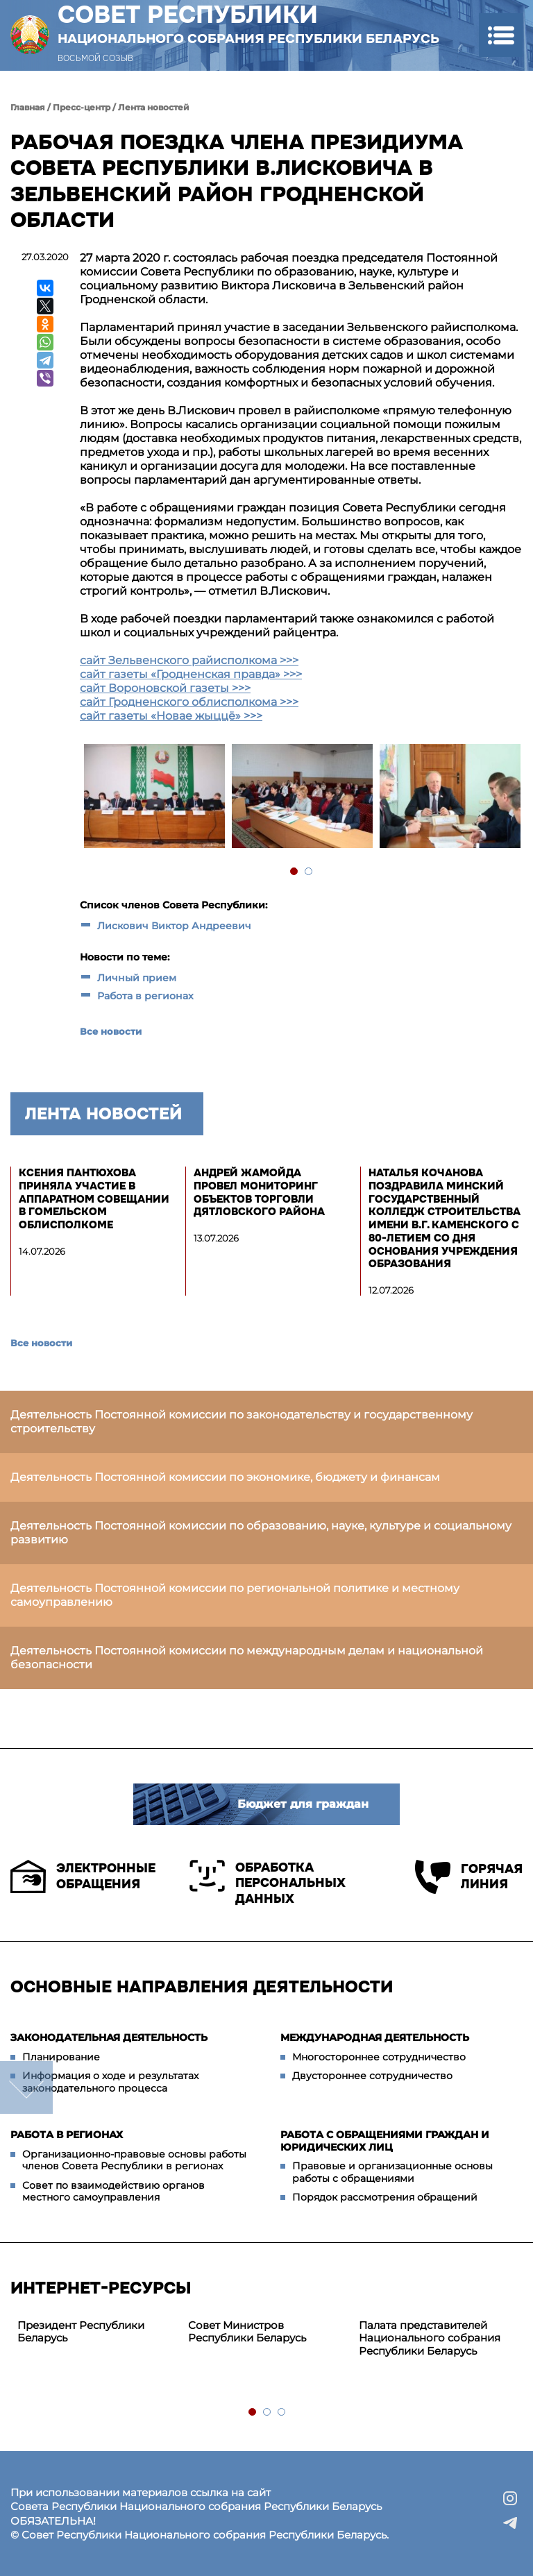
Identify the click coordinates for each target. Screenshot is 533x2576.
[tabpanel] (154, 797)
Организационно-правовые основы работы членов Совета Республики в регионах (134, 2160)
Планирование (61, 2057)
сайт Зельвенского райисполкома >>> (189, 660)
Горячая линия (469, 1877)
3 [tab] (282, 2412)
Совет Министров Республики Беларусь (247, 2332)
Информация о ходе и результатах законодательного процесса (110, 2081)
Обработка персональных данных (267, 1883)
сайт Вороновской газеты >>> (165, 688)
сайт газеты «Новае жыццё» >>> (171, 715)
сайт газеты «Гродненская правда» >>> (191, 674)
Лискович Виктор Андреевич (174, 926)
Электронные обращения (82, 1876)
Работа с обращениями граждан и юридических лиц (384, 2140)
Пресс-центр (81, 107)
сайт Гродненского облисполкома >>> (189, 702)
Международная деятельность (374, 2037)
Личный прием (136, 978)
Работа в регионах (145, 996)
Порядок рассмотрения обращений (384, 2197)
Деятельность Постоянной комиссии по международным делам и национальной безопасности (246, 1657)
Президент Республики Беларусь (80, 2332)
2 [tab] (309, 872)
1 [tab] (294, 872)
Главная (27, 107)
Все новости (111, 1031)
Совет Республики (248, 23)
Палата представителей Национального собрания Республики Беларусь (429, 2338)
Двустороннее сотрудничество (372, 2075)
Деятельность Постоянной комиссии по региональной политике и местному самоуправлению (234, 1595)
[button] (501, 35)
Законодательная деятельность (109, 2037)
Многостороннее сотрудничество (379, 2057)
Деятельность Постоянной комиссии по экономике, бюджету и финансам (225, 1477)
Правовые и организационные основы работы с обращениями (392, 2172)
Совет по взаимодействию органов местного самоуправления (113, 2191)
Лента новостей (153, 107)
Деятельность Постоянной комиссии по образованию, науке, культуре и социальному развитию (260, 1532)
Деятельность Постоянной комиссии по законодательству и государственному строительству (241, 1421)
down (26, 2087)
